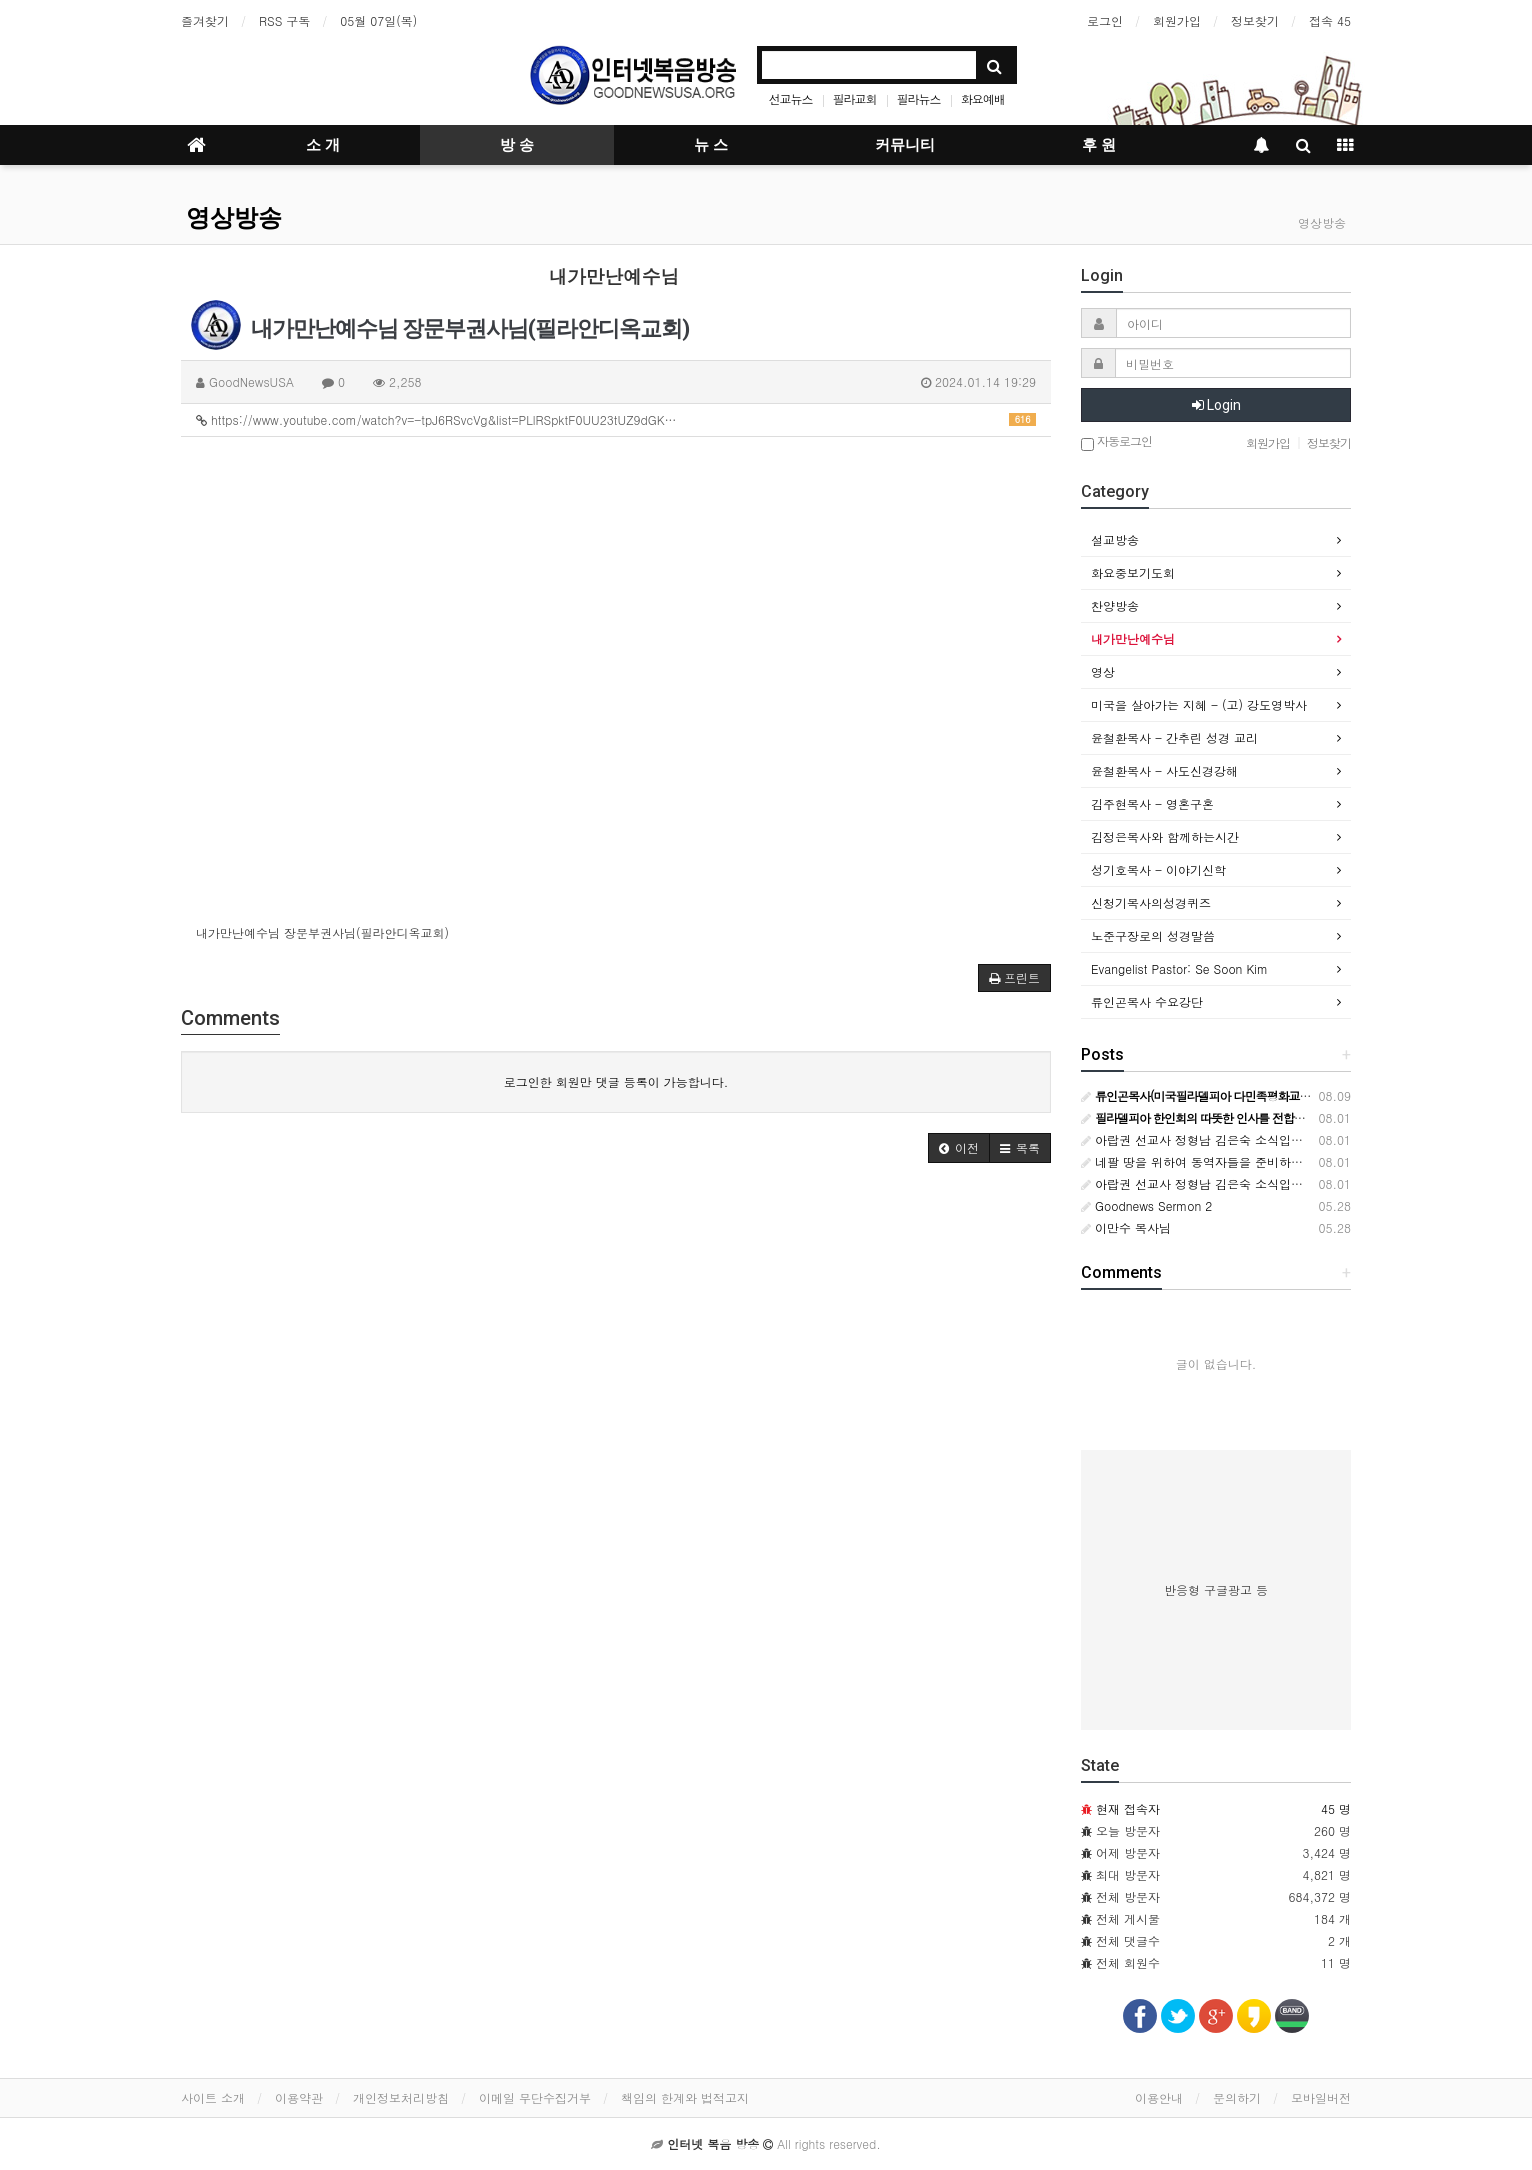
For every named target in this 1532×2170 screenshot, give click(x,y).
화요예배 (983, 98)
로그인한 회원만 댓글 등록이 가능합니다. (616, 1081)
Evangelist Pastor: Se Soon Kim (1179, 968)
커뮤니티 (905, 145)
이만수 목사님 (1126, 1227)
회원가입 (1177, 20)
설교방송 (1115, 539)
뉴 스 (711, 145)
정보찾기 (1255, 20)
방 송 (517, 145)
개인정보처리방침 (401, 2097)
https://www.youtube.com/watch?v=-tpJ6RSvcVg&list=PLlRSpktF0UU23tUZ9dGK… (616, 419)
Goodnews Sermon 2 (1146, 1205)
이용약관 (299, 2097)
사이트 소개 (213, 2097)
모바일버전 (1321, 2097)
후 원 (1099, 145)
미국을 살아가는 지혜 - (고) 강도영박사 (1199, 704)
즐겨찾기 (205, 20)
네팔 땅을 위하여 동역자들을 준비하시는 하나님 (1218, 1161)
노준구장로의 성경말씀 (1153, 935)
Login (1216, 405)
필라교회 (855, 98)
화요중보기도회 (1133, 572)
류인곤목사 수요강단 (1147, 1001)
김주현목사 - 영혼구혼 (1152, 803)
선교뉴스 (791, 98)
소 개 (323, 145)
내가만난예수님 (1133, 638)
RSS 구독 (284, 20)
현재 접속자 (1128, 1808)
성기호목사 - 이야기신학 (1158, 869)
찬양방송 (1115, 605)
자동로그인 (1116, 442)
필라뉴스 (919, 98)
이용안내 (1159, 2097)
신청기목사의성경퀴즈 (1151, 902)
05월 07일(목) (378, 20)
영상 (1103, 671)
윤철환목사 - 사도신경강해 (1164, 770)
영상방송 (234, 218)
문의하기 (1237, 2097)
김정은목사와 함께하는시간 (1165, 836)
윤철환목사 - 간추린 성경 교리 (1174, 737)
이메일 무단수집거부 (535, 2097)
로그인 (1105, 20)
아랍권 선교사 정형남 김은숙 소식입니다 (1198, 1139)
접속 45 (1330, 20)
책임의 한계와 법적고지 (685, 2097)
